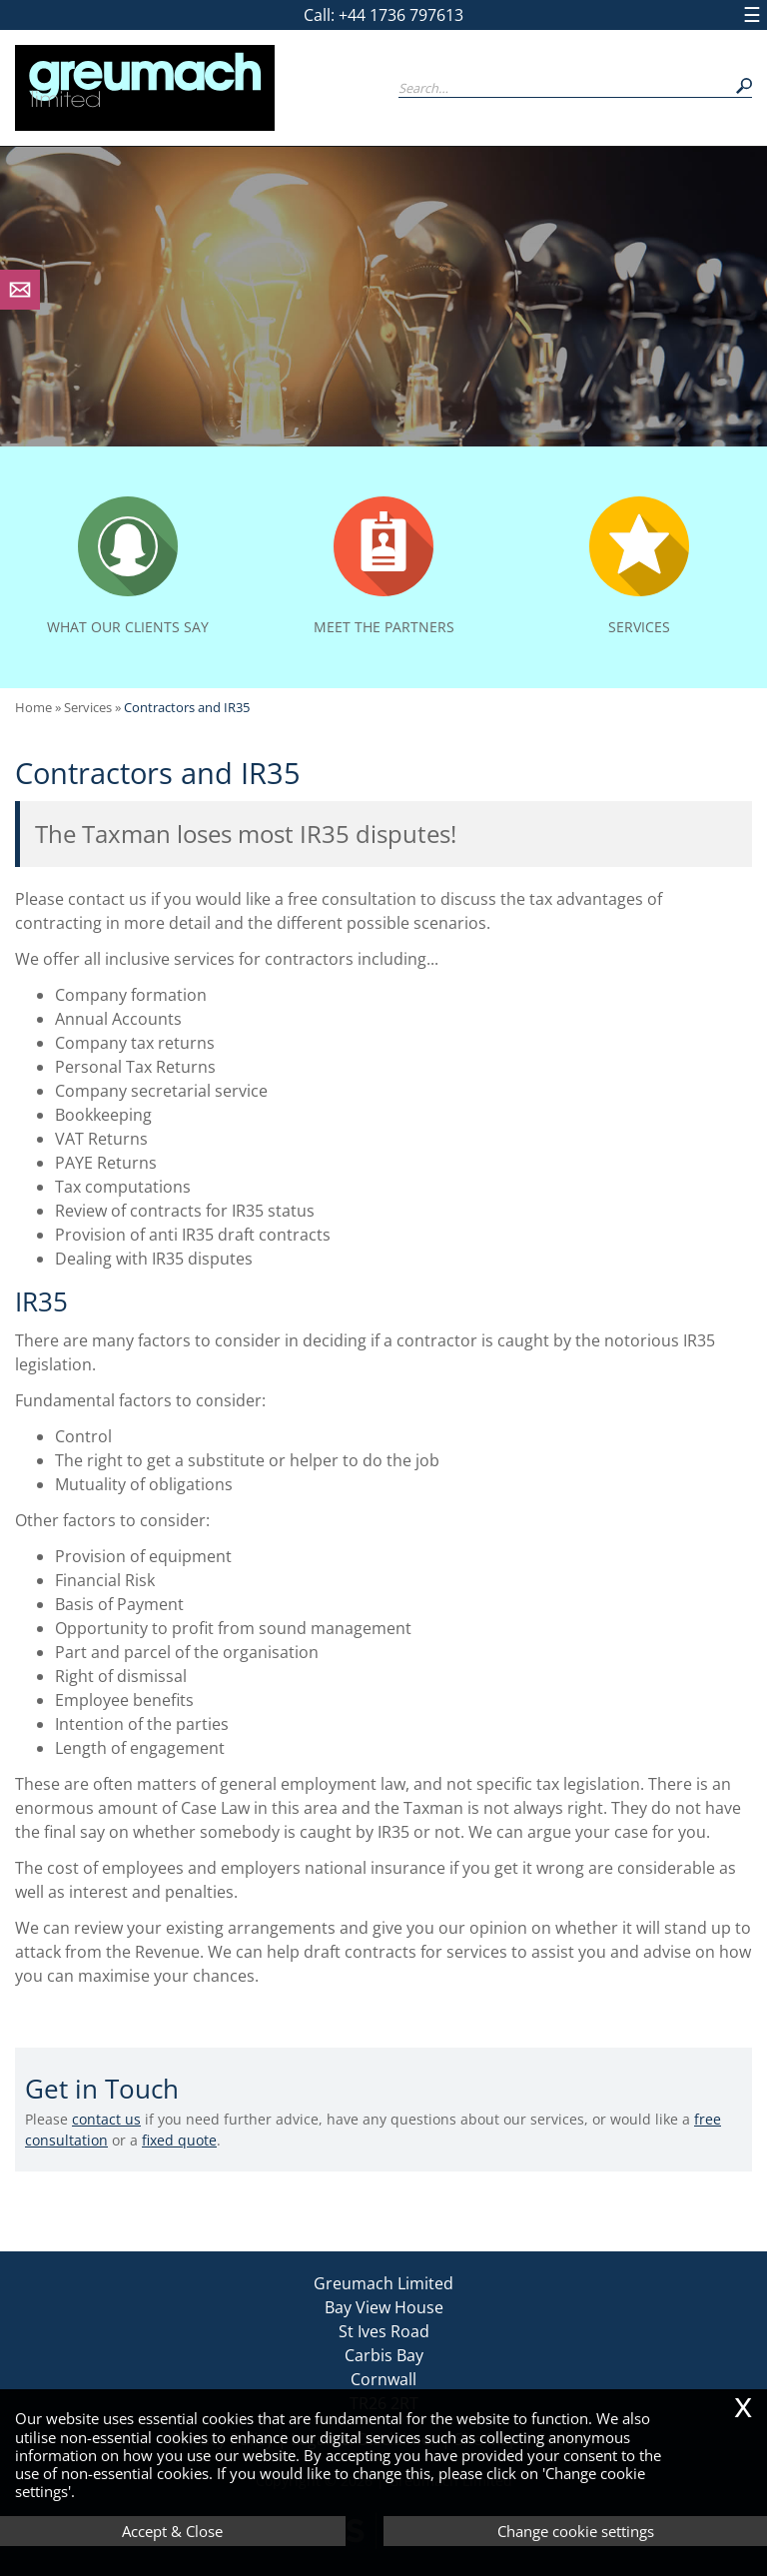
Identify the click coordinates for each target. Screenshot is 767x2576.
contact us (106, 2119)
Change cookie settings (575, 2531)
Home (33, 707)
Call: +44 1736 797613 (383, 15)
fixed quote (179, 2140)
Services (88, 707)
